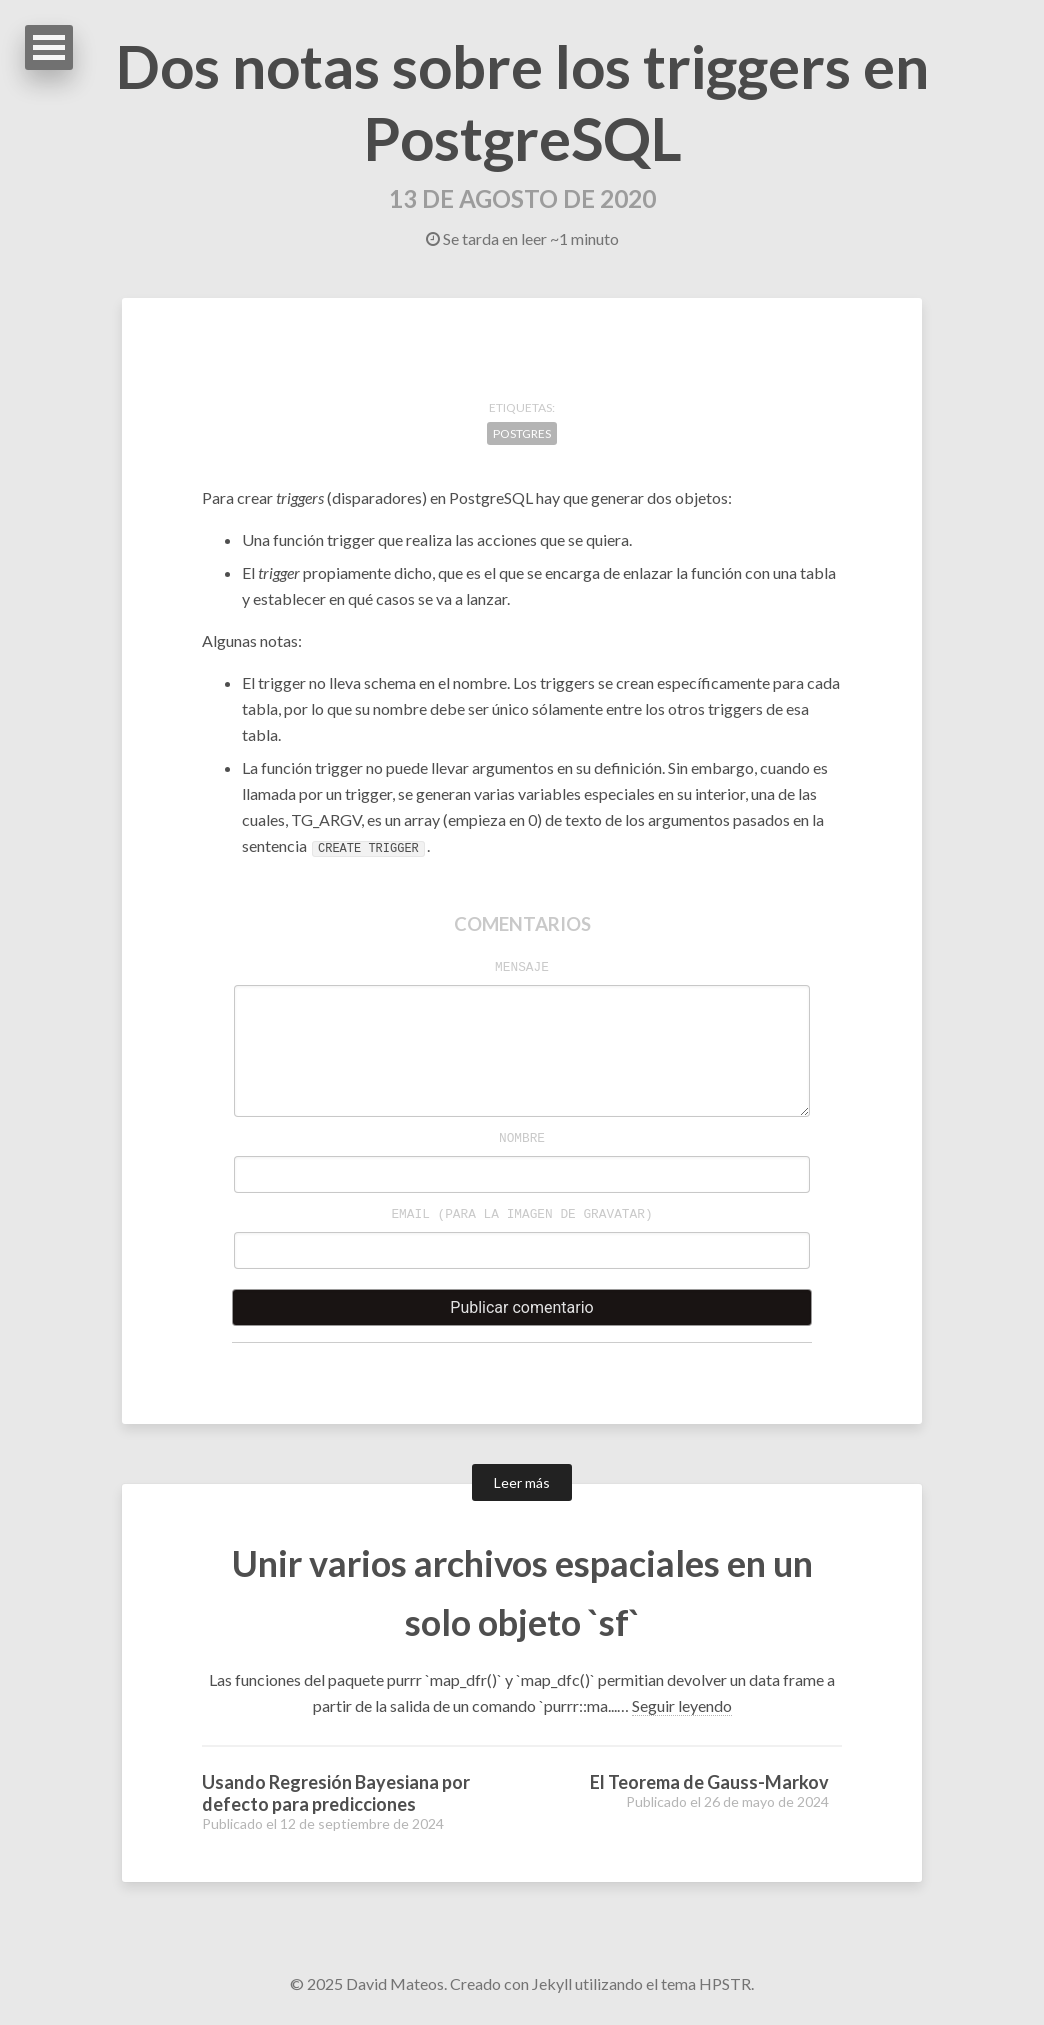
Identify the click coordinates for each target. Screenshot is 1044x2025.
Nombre (522, 1138)
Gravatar (613, 1214)
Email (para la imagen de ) (521, 1214)
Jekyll (552, 1983)
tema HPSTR (706, 1983)
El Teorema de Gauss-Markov (709, 1782)
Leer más (522, 1482)
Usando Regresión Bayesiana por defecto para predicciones (336, 1793)
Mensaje (522, 967)
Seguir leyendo (682, 1705)
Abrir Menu (49, 47)
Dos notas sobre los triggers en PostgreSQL (522, 102)
